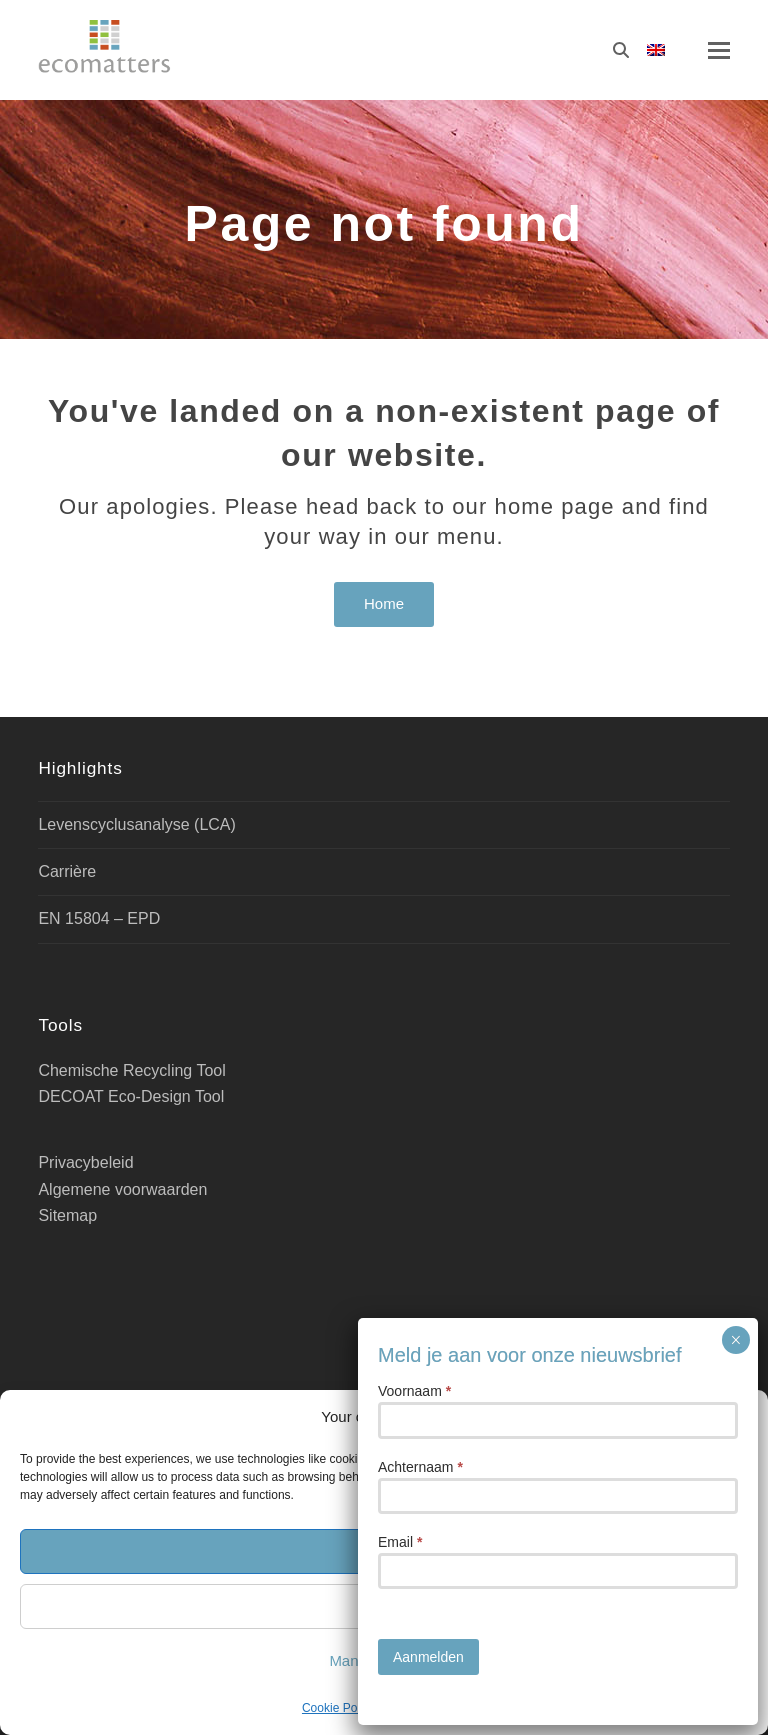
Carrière (67, 871)
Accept (384, 1550)
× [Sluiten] (735, 325)
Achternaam (420, 452)
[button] (738, 1417)
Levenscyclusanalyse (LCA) (136, 824)
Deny (383, 1605)
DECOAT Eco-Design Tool (131, 1096)
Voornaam (414, 376)
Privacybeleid (430, 1708)
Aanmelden (428, 642)
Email (400, 527)
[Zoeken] (621, 50)
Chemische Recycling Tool (131, 1070)
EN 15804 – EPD (99, 918)
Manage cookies (383, 1660)
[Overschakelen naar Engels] (656, 50)
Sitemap (67, 1215)
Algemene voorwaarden (122, 1189)
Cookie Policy (338, 1708)
